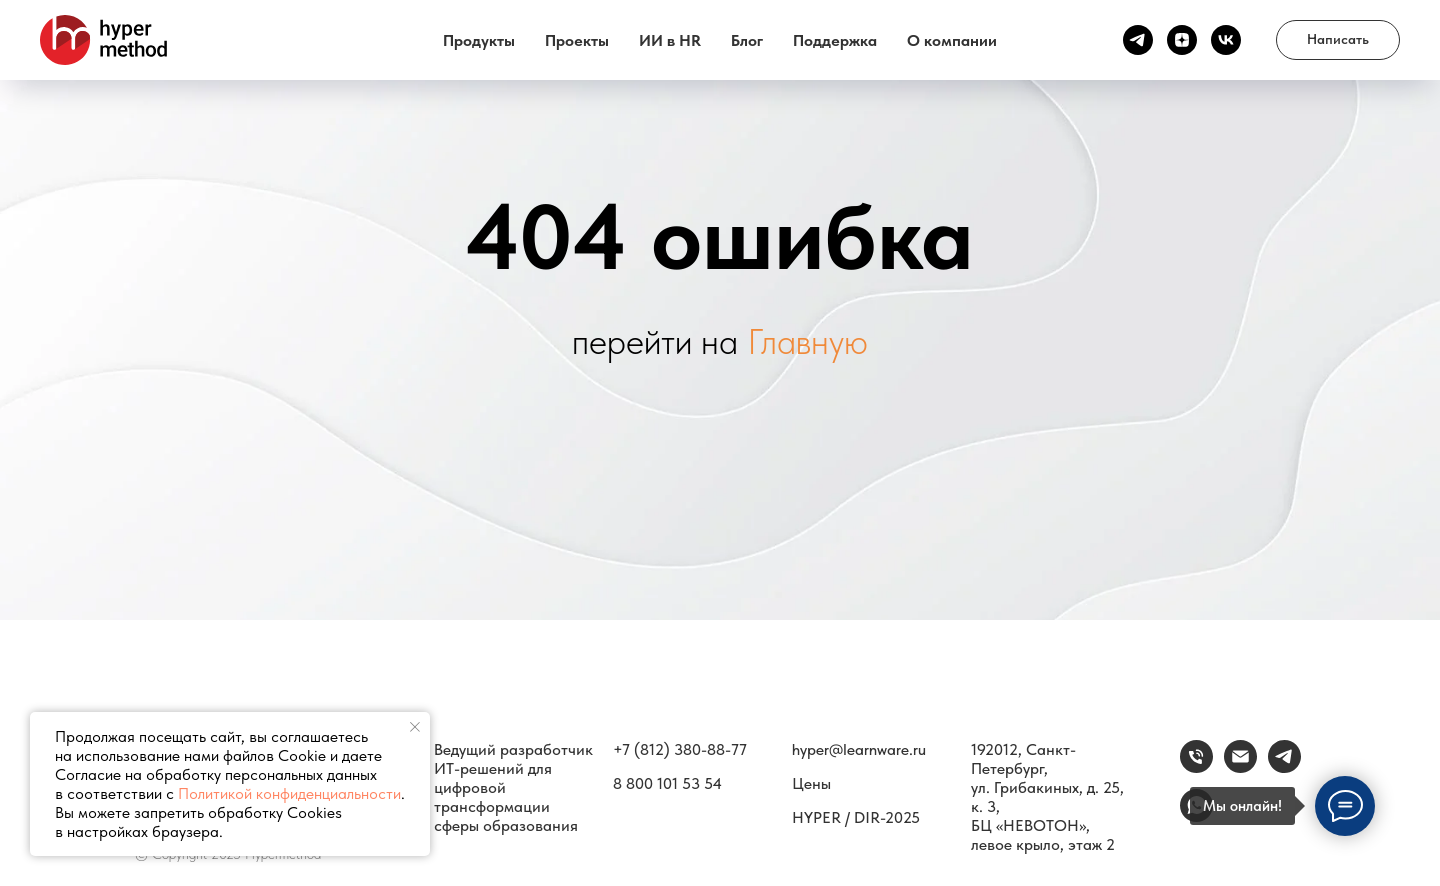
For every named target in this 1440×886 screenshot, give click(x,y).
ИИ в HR (670, 40)
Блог (747, 40)
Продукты (479, 40)
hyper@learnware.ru (859, 749)
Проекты (577, 40)
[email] (1240, 767)
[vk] (1226, 40)
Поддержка (835, 40)
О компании (952, 40)
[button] (1338, 40)
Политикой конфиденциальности (289, 793)
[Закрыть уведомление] (415, 727)
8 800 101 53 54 (667, 783)
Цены (811, 783)
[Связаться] (1284, 767)
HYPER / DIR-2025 (856, 817)
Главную (807, 341)
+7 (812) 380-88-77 (680, 749)
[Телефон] (1196, 767)
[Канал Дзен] (1182, 40)
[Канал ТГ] (1138, 40)
